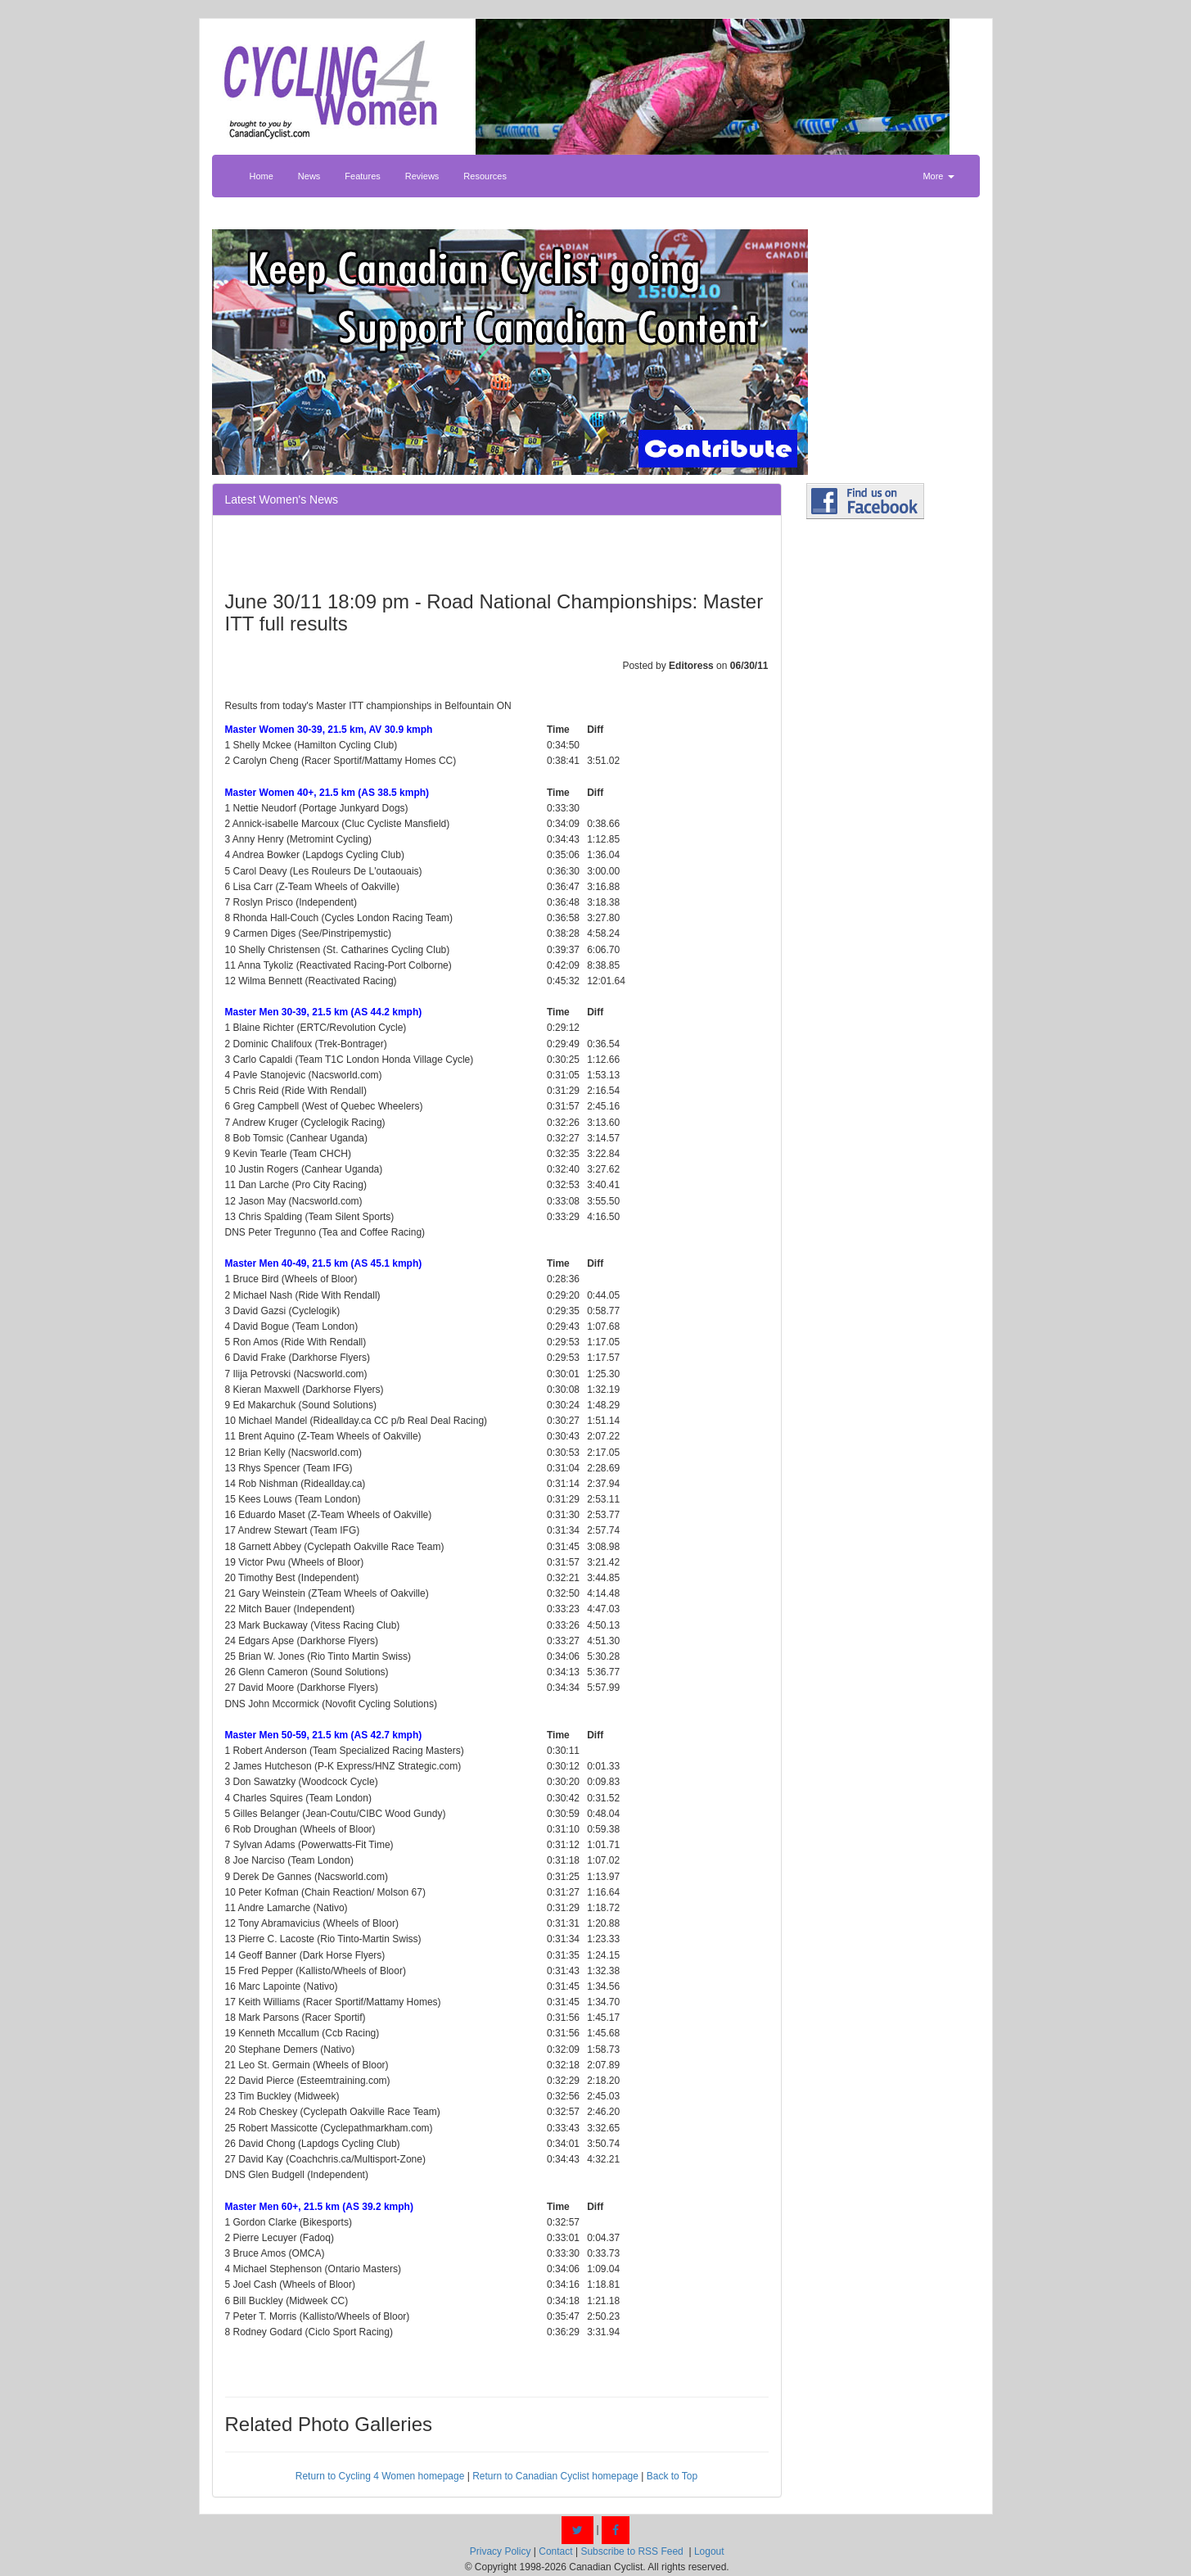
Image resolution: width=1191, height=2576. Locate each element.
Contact (555, 2551)
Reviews (422, 176)
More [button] (938, 176)
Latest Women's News (282, 499)
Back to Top (672, 2476)
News (309, 176)
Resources (485, 176)
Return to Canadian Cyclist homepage (555, 2476)
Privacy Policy (500, 2551)
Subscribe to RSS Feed (631, 2551)
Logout (709, 2551)
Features (362, 176)
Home (261, 176)
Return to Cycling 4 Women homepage (380, 2476)
